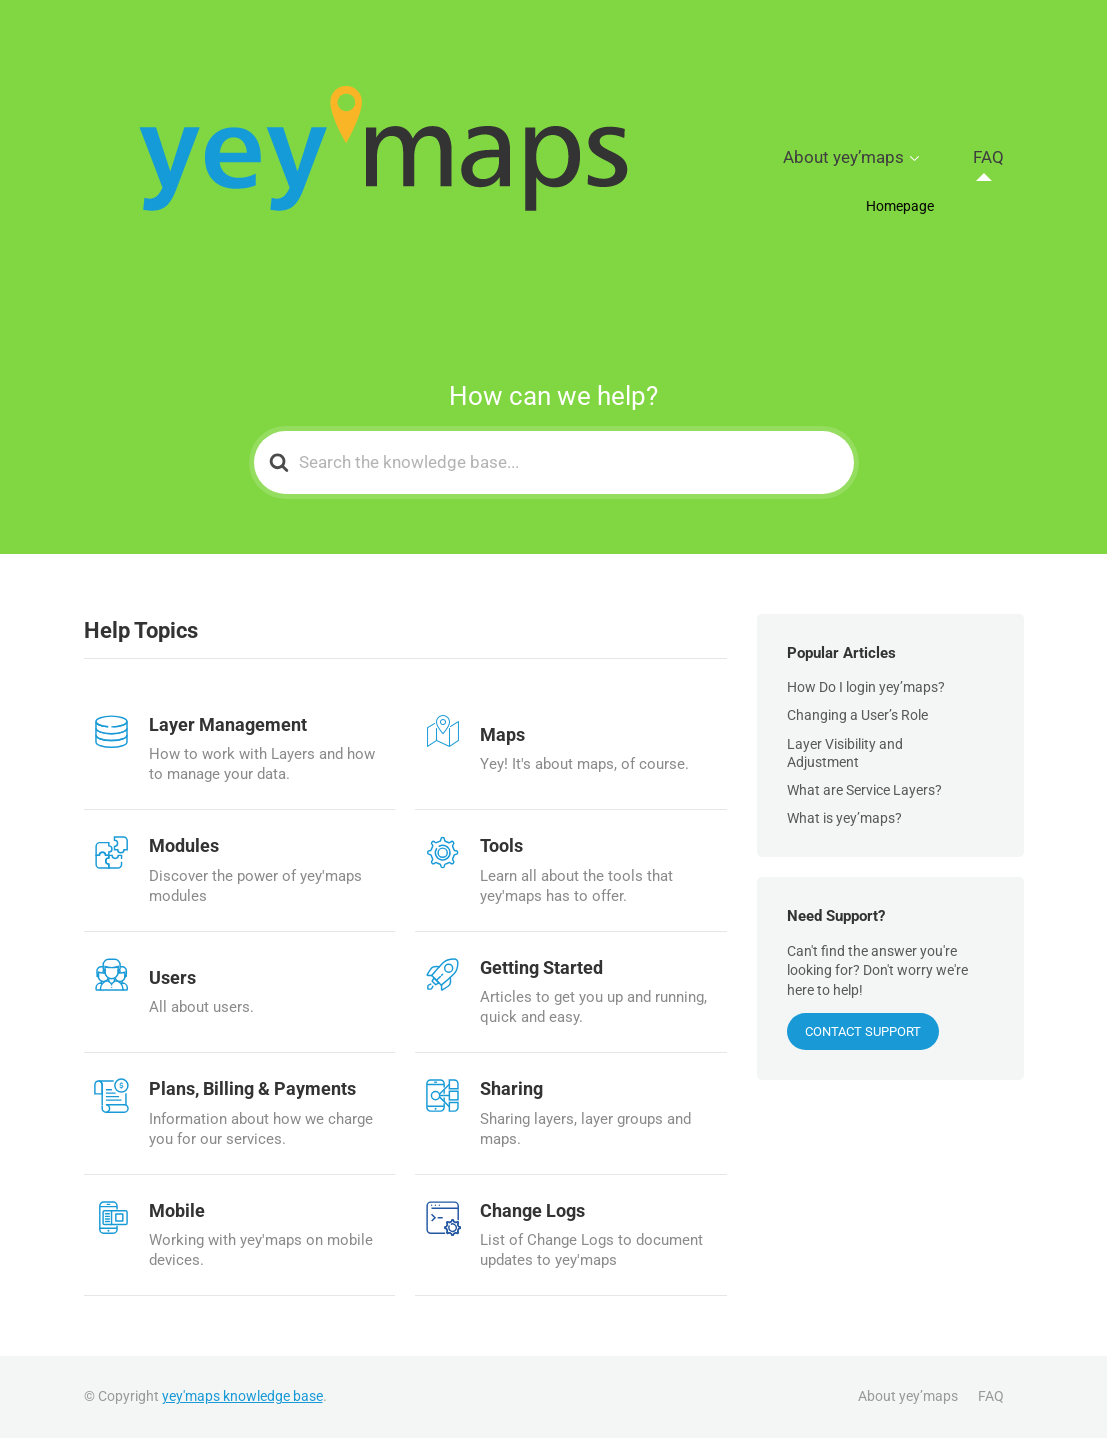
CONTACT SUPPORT (863, 1031)
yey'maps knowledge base (242, 1396)
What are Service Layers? (864, 790)
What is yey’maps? (844, 818)
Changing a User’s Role (857, 715)
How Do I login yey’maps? (866, 687)
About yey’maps (889, 158)
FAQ (1002, 158)
